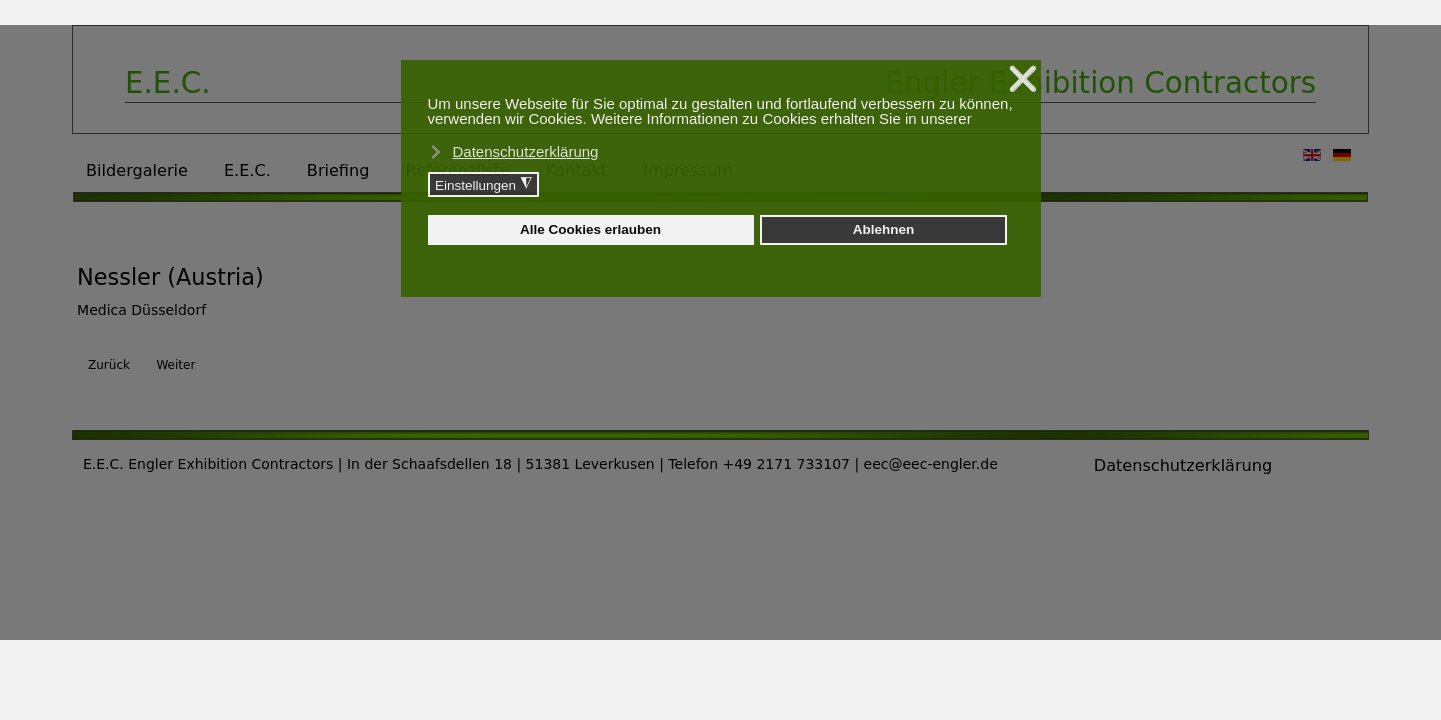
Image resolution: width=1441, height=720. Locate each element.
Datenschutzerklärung (1183, 465)
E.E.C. (247, 170)
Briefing (338, 170)
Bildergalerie (137, 170)
